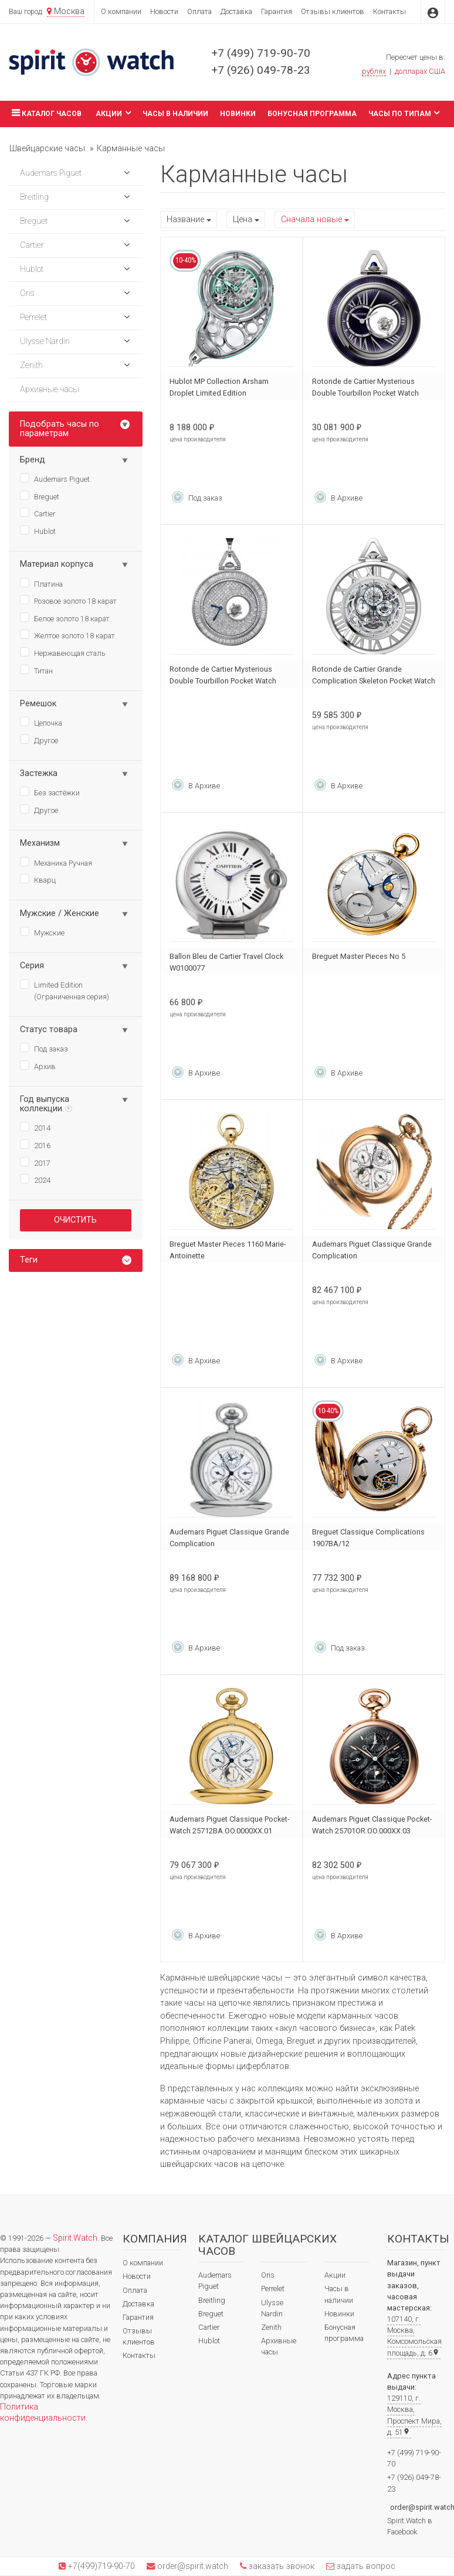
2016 (35, 1144)
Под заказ (44, 1048)
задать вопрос (364, 2566)
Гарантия (276, 11)
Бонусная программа (312, 114)
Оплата (199, 11)
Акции (113, 113)
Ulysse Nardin (272, 2308)
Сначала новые (311, 219)
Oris (268, 2275)
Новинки (238, 114)
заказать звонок (280, 2566)
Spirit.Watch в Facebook (409, 2526)
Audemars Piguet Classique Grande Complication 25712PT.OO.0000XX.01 (229, 1543)
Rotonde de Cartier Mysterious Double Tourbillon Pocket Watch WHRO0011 (365, 393)
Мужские (42, 932)
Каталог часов (45, 113)
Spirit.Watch (75, 2238)
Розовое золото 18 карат (68, 600)
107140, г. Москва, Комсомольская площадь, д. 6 (414, 2336)
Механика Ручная (56, 862)
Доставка (236, 11)
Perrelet (272, 2288)
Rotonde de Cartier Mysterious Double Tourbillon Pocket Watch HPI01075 (223, 681)
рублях (374, 71)
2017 (35, 1162)
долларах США (420, 71)
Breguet (39, 496)
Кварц (38, 879)
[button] (126, 173)
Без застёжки (50, 792)
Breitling (211, 2300)
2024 (35, 1179)
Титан (36, 670)
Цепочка (41, 722)
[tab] (76, 1260)
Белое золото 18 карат (65, 617)
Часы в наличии (175, 114)
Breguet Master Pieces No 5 (358, 956)
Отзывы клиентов (332, 11)
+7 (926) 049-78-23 (260, 70)
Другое (39, 739)
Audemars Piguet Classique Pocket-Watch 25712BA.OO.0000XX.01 (230, 1825)
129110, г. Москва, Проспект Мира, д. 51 (414, 2415)
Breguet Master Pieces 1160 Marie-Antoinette (228, 1250)
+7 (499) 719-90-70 (260, 53)
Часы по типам (404, 113)
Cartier (37, 513)
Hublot (38, 530)
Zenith (271, 2327)
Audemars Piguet (55, 478)
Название (185, 219)
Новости (164, 11)
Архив (38, 1065)
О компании (121, 11)
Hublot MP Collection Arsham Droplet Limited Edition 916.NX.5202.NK (219, 393)
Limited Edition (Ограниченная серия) (64, 990)
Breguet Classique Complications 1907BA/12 (368, 1537)
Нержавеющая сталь (63, 652)
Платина (41, 583)
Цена (242, 219)
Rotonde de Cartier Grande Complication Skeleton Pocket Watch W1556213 (373, 681)
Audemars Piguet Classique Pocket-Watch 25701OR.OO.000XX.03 (372, 1825)
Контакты (389, 11)
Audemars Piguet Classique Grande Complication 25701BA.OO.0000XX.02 (372, 1256)
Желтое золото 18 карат (67, 634)
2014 (35, 1127)
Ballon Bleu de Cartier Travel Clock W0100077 (226, 962)
